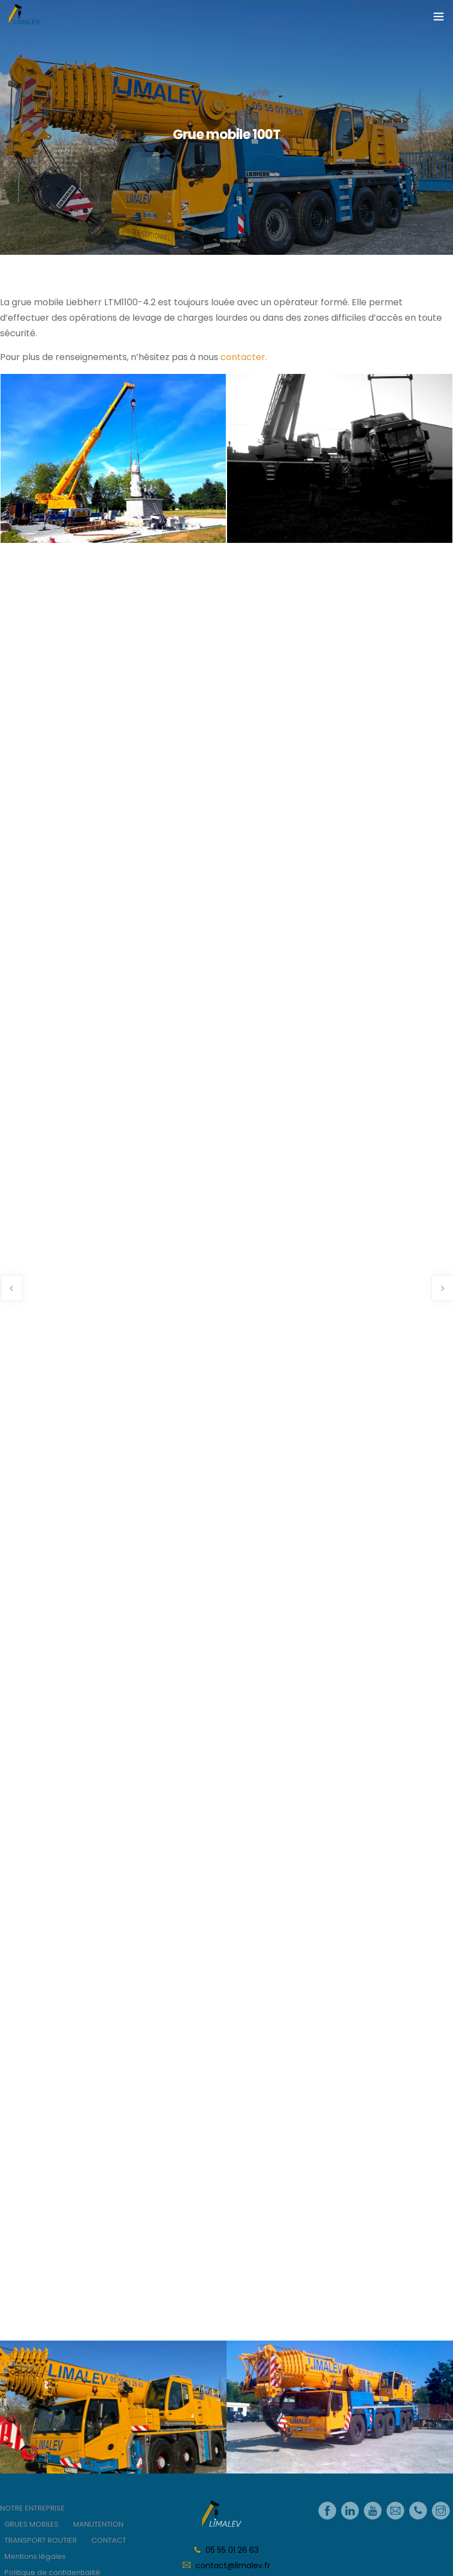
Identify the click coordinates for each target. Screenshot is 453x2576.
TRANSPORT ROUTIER (40, 2540)
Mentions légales (35, 2556)
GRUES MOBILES (31, 2524)
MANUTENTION (98, 2524)
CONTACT (108, 2540)
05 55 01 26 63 (232, 2550)
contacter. (243, 357)
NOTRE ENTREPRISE (32, 2508)
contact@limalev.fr (232, 2565)
